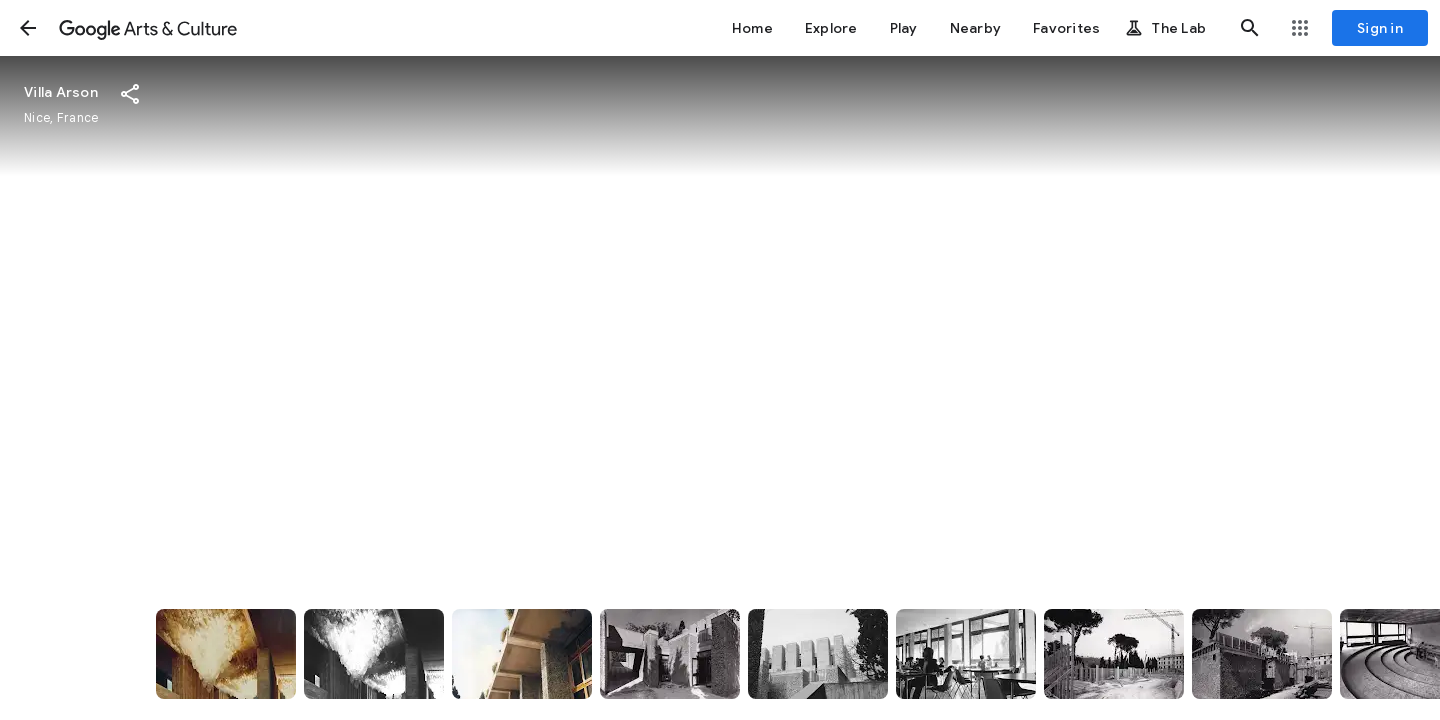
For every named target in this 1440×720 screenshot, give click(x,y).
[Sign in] (1380, 28)
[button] (28, 28)
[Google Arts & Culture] (148, 28)
